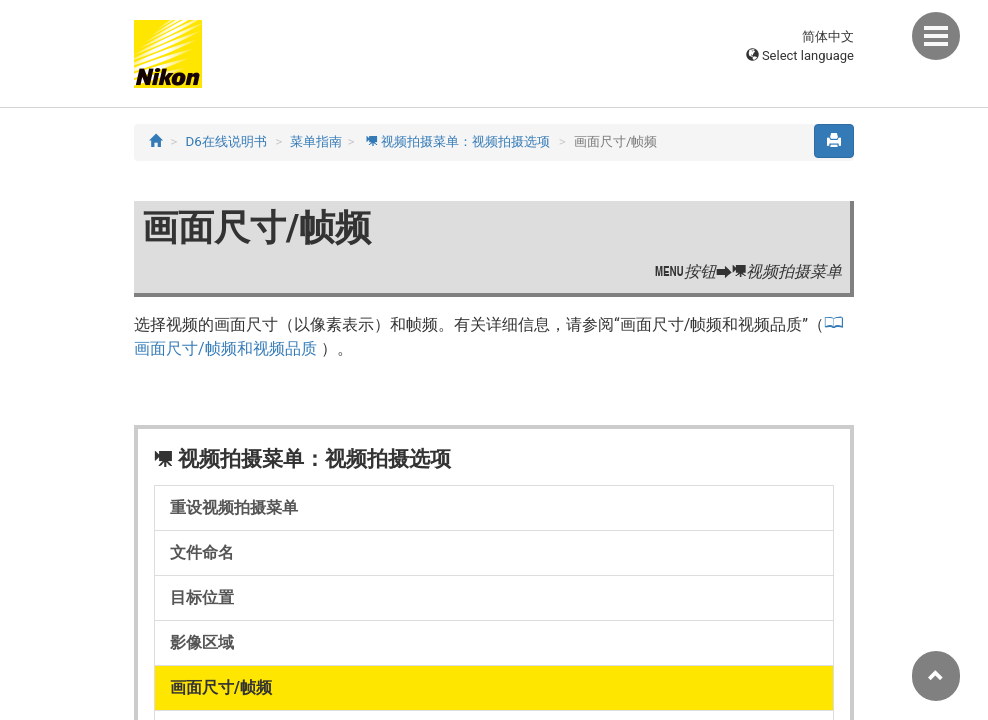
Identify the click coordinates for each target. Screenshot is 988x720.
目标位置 (202, 597)
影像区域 (202, 642)
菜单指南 (316, 141)
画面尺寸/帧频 (221, 687)
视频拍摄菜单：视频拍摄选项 (458, 141)
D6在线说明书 (226, 141)
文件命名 (202, 552)
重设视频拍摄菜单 (234, 507)
